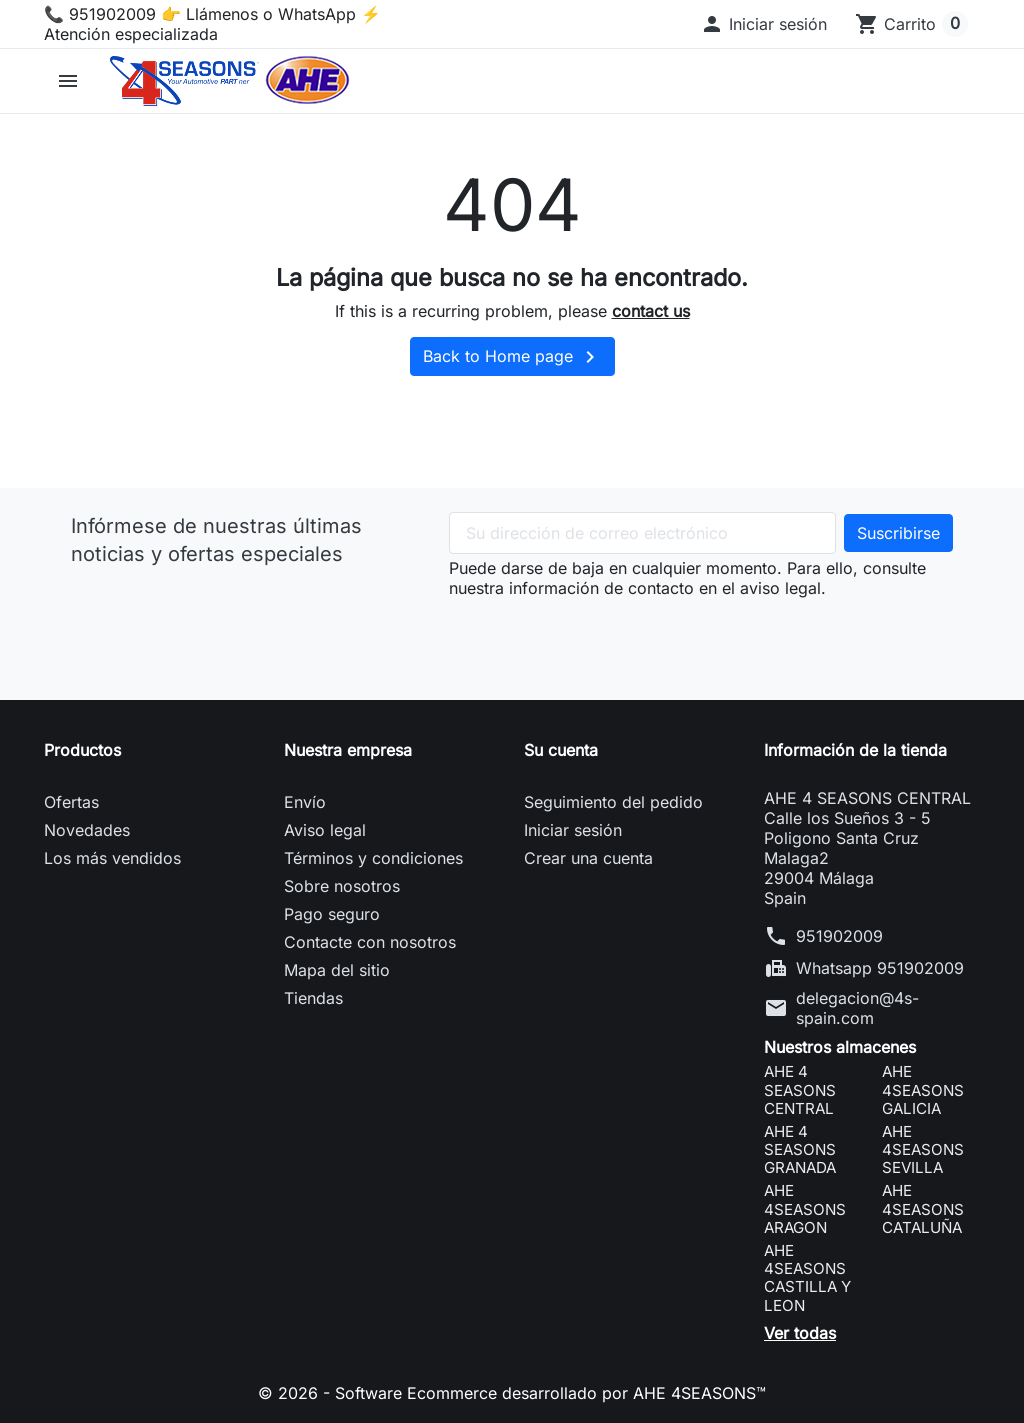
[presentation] (601, 637)
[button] (763, 24)
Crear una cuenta (588, 858)
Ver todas (800, 1333)
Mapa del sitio (337, 970)
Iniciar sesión (573, 830)
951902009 (839, 936)
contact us (651, 311)
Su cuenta (561, 750)
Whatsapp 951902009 (880, 968)
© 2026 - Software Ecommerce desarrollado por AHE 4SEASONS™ (512, 1393)
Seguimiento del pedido (613, 802)
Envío (305, 802)
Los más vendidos (112, 858)
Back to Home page (512, 357)
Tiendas (313, 998)
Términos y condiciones (373, 858)
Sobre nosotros (342, 886)
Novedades (87, 830)
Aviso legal (325, 830)
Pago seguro (332, 914)
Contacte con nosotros (370, 942)
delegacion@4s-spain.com (857, 1008)
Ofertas (71, 802)
